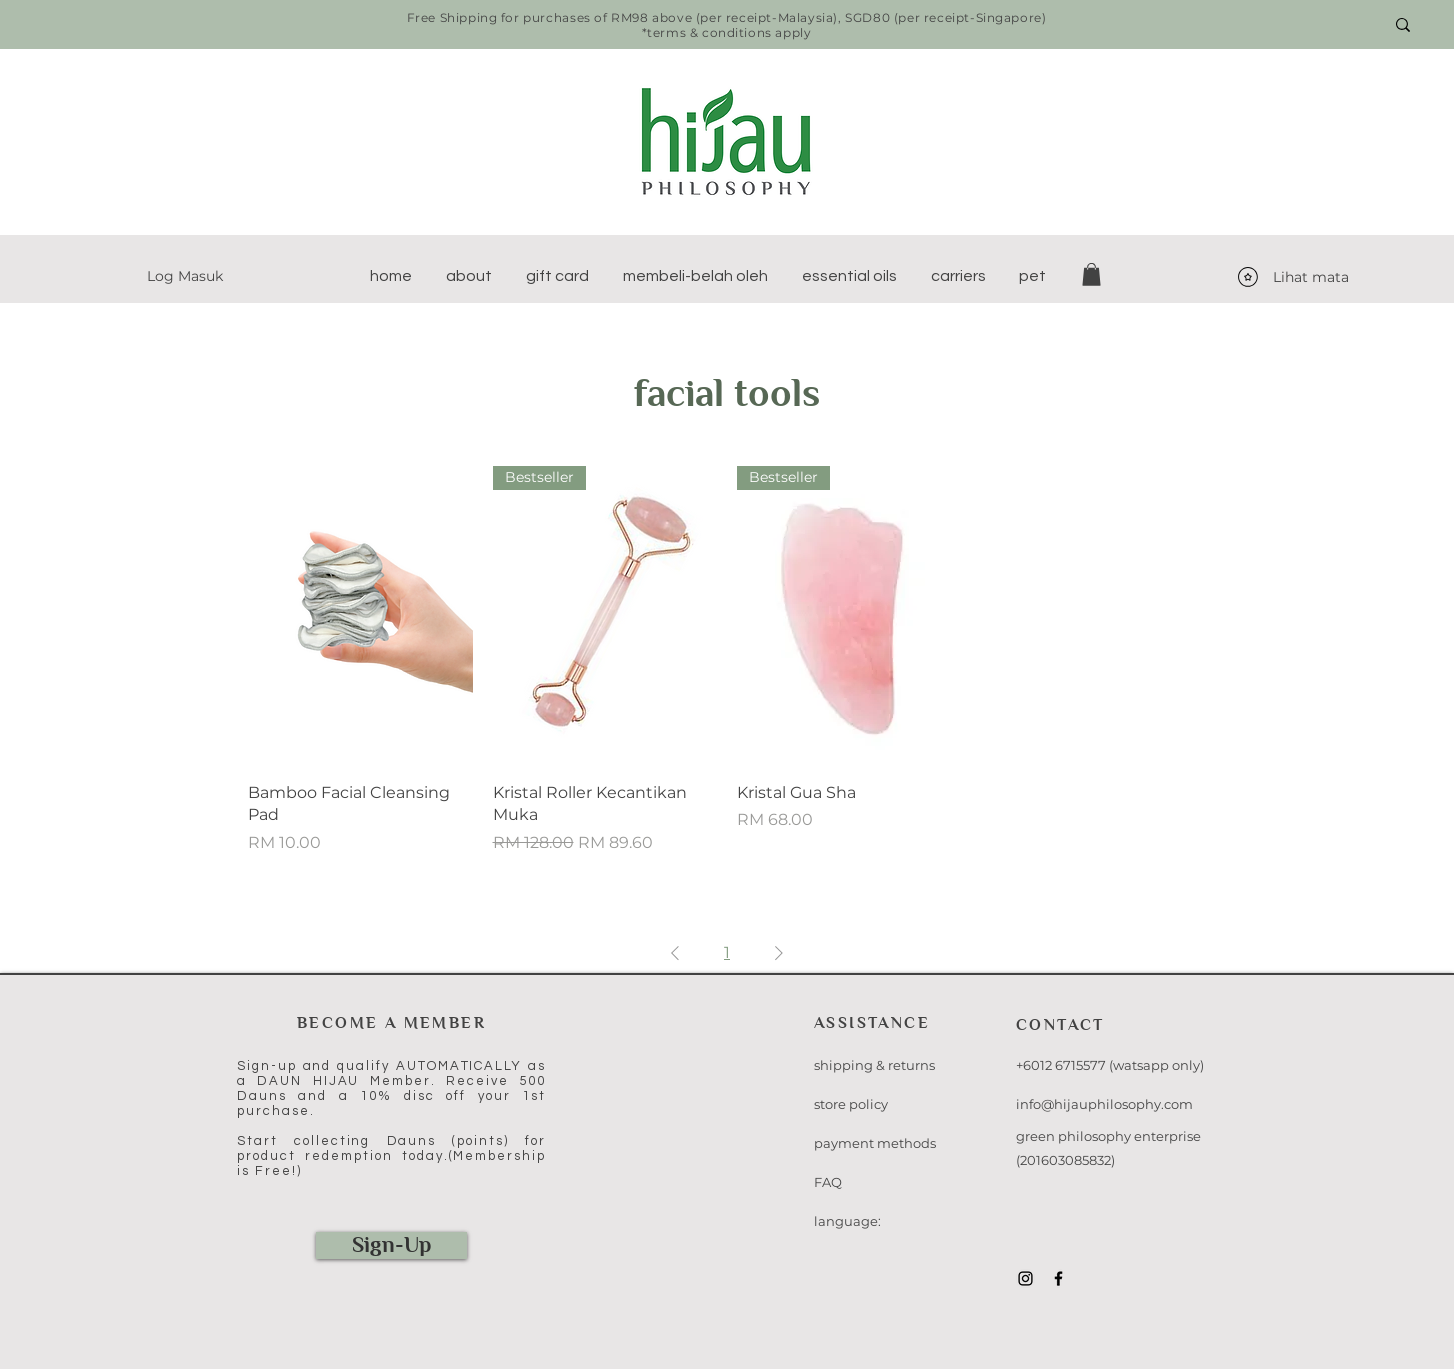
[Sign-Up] (391, 1245)
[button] (469, 276)
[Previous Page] (675, 953)
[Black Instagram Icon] (1025, 1278)
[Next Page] (779, 953)
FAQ (828, 1182)
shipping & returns (874, 1065)
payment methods (875, 1143)
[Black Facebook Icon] (1058, 1278)
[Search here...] (1291, 25)
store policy (851, 1104)
